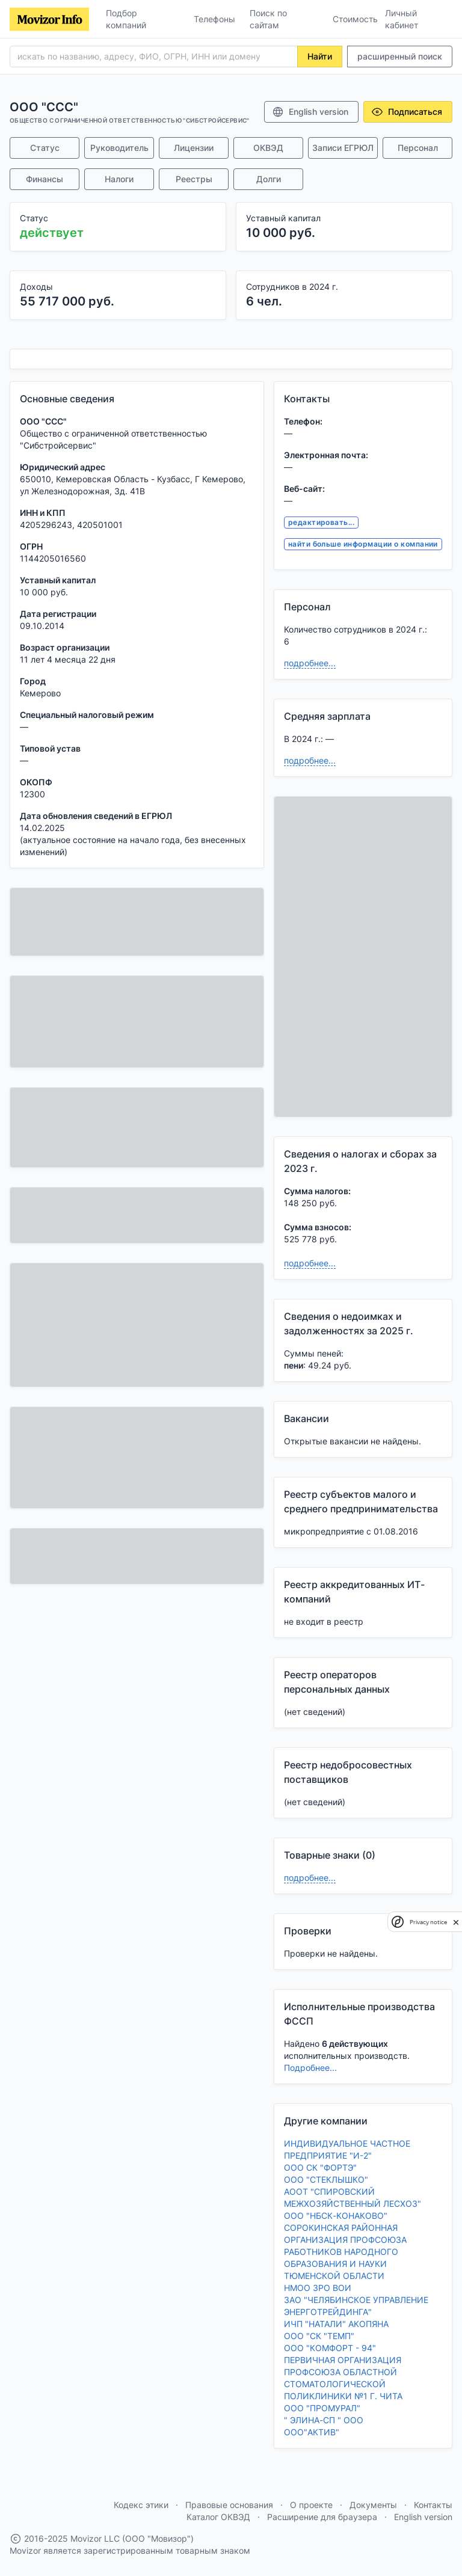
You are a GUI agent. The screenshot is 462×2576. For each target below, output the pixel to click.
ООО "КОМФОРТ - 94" (330, 2348)
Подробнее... (310, 2067)
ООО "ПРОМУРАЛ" (322, 2408)
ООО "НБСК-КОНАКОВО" (335, 2215)
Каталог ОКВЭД (218, 2517)
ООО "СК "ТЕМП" (319, 2336)
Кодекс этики (141, 2505)
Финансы (44, 179)
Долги (268, 179)
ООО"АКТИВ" (311, 2432)
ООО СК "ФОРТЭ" (320, 2167)
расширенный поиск (399, 56)
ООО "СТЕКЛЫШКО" (326, 2179)
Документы (373, 2505)
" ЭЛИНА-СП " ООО (323, 2420)
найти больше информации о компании (363, 543)
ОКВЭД (268, 148)
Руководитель (119, 148)
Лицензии (194, 148)
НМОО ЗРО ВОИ (317, 2288)
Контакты (433, 2505)
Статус (45, 148)
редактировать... (321, 522)
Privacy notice (428, 1922)
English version (310, 112)
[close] (456, 1922)
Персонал (418, 148)
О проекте (311, 2505)
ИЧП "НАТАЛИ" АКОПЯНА (336, 2324)
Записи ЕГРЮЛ (343, 148)
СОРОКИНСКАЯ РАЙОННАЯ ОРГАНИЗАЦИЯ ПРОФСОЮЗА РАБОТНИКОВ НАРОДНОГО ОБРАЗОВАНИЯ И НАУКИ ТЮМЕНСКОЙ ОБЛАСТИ (345, 2251)
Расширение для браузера (322, 2517)
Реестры (194, 179)
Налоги (119, 179)
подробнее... (310, 663)
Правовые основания (229, 2505)
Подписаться (406, 112)
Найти (319, 56)
